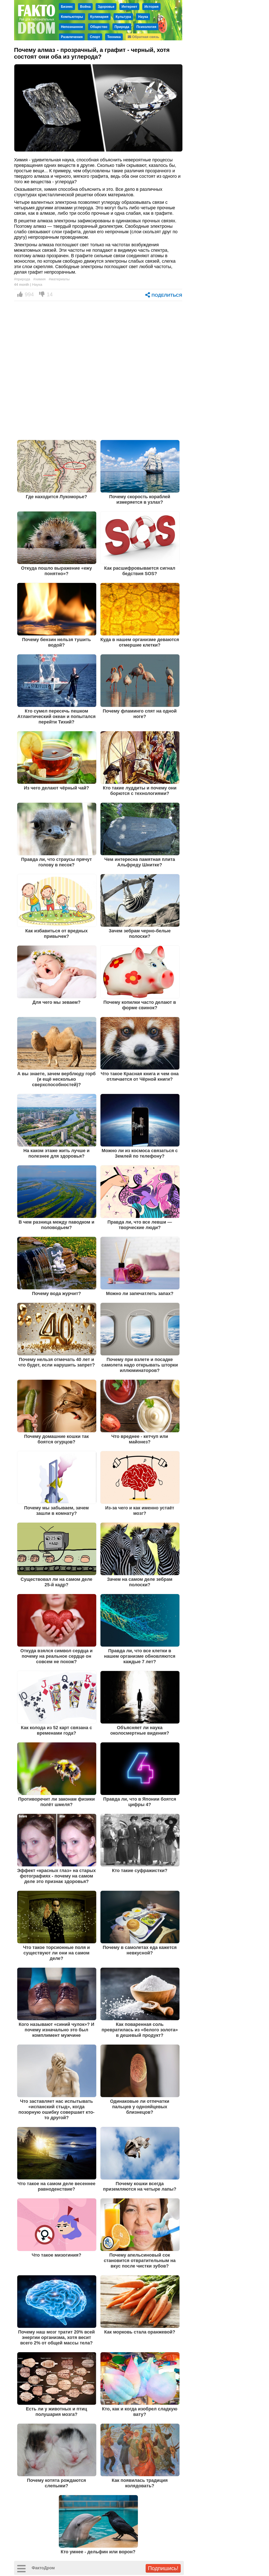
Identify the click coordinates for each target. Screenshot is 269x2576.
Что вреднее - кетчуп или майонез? (139, 1439)
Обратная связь (143, 37)
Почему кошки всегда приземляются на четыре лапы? (139, 2186)
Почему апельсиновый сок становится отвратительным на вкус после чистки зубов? (140, 2260)
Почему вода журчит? (56, 1293)
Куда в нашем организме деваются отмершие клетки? (139, 642)
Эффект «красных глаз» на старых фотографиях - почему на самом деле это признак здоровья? (56, 1876)
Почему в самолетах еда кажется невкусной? (140, 1950)
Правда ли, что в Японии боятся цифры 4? (139, 1801)
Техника (114, 37)
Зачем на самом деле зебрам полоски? (139, 1582)
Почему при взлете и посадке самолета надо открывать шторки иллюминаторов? (140, 1365)
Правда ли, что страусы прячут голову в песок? (56, 862)
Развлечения (72, 37)
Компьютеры (72, 16)
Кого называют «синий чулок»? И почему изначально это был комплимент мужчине (56, 2030)
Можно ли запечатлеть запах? (139, 1293)
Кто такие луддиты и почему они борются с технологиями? (139, 790)
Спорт (95, 37)
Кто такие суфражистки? (139, 1870)
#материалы (59, 279)
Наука (143, 16)
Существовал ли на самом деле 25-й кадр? (56, 1582)
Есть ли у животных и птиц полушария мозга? (56, 2411)
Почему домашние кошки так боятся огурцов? (56, 1439)
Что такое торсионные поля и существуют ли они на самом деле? (56, 1953)
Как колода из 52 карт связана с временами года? (56, 1730)
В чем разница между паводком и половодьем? (56, 1224)
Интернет (129, 6)
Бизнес (67, 6)
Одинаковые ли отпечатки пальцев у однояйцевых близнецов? (139, 2107)
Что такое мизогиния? (56, 2255)
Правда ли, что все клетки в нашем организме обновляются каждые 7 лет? (139, 1656)
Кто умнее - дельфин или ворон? (98, 2551)
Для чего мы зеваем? (56, 1002)
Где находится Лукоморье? (56, 496)
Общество (98, 27)
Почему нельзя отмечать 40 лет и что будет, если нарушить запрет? (56, 1362)
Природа (122, 27)
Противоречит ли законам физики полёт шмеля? (56, 1801)
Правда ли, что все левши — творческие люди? (139, 1224)
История (151, 6)
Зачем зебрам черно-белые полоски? (140, 933)
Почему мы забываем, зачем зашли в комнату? (56, 1510)
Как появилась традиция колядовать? (140, 2483)
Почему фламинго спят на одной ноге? (140, 713)
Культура (123, 16)
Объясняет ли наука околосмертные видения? (139, 1730)
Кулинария (99, 16)
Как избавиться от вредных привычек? (56, 933)
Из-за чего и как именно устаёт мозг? (139, 1510)
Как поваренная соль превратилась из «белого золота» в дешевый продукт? (140, 2030)
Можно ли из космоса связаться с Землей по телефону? (140, 1153)
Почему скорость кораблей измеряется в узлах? (139, 499)
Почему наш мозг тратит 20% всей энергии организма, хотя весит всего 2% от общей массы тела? (56, 2337)
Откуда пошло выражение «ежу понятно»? (56, 570)
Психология (146, 27)
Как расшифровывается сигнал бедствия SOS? (139, 570)
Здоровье (106, 6)
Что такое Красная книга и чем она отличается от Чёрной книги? (140, 1076)
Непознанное (72, 27)
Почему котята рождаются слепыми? (56, 2483)
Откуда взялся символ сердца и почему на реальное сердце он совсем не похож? (56, 1656)
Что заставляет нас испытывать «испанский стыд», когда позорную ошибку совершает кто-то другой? (56, 2109)
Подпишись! (163, 2568)
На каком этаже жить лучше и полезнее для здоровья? (56, 1153)
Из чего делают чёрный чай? (56, 788)
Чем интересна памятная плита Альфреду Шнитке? (139, 862)
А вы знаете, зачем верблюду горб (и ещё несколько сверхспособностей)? (56, 1079)
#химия (39, 279)
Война (85, 6)
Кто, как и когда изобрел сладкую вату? (139, 2411)
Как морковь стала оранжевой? (139, 2332)
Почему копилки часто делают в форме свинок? (139, 1005)
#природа (22, 279)
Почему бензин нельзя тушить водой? (56, 642)
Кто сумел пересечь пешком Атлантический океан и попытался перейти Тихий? (56, 716)
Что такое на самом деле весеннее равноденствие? (56, 2186)
